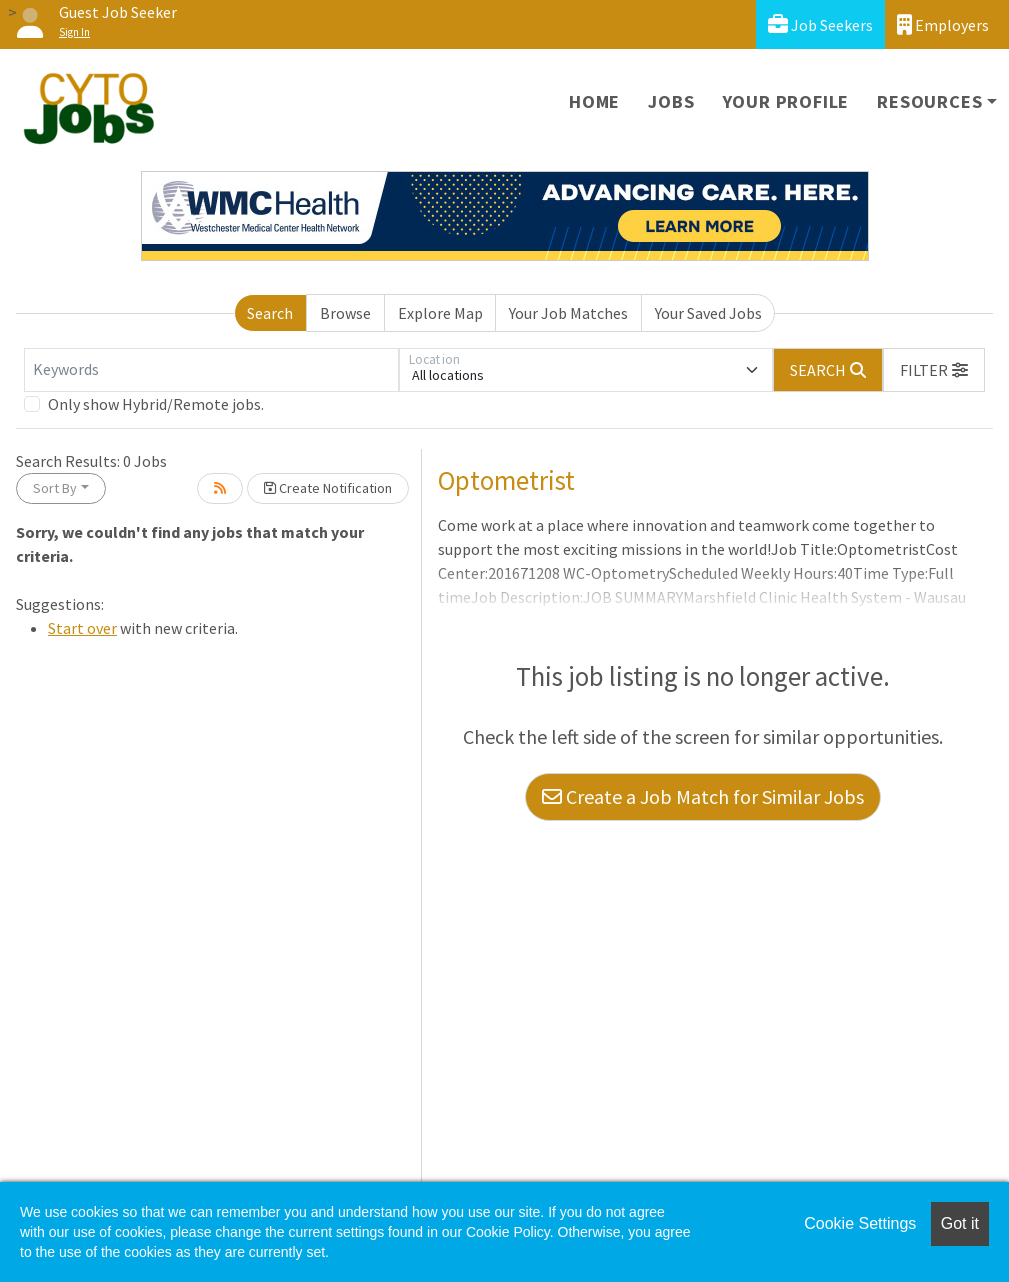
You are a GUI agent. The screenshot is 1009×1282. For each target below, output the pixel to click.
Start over (82, 628)
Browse (345, 313)
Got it (960, 1223)
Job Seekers (820, 24)
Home (594, 101)
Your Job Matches (568, 313)
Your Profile (786, 101)
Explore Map (440, 313)
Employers (943, 24)
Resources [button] (929, 101)
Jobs (671, 101)
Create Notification (328, 488)
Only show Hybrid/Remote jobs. (156, 404)
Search (270, 313)
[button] (934, 370)
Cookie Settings (860, 1223)
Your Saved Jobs (708, 313)
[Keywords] (211, 370)
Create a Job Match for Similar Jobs (703, 796)
